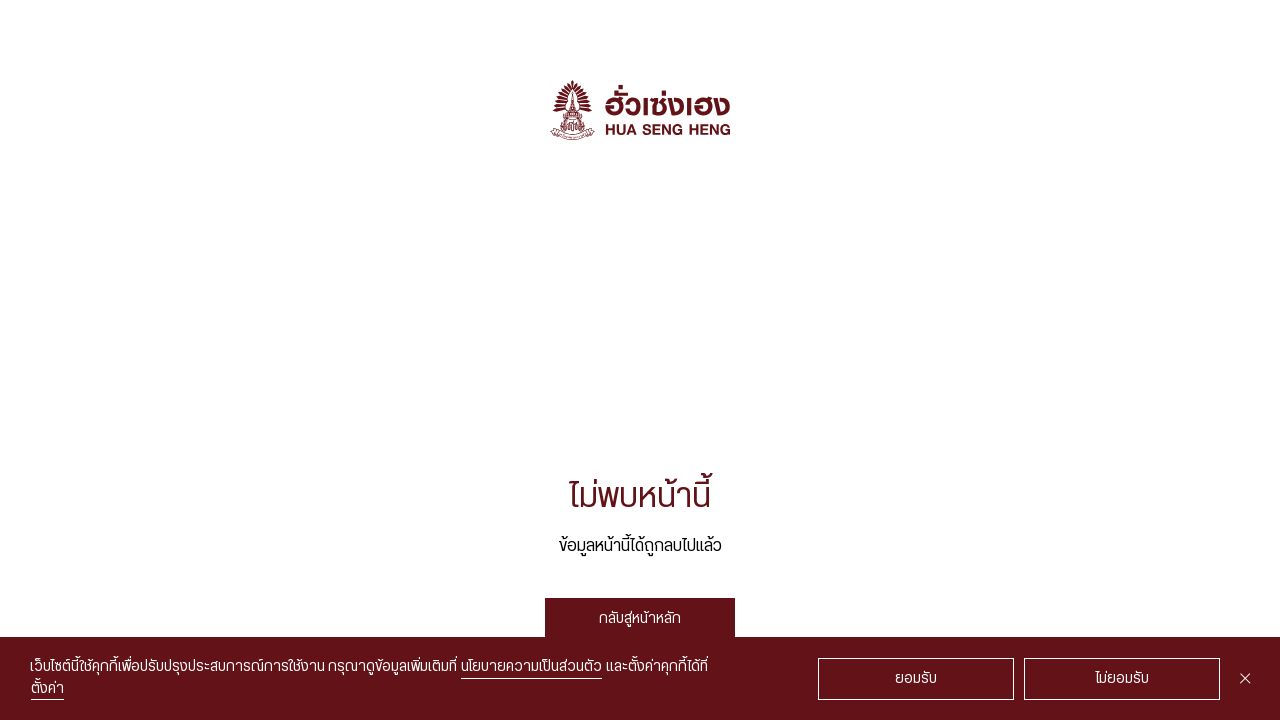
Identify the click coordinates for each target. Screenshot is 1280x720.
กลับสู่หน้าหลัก (640, 619)
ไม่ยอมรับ (1122, 679)
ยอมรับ (916, 679)
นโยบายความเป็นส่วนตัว (531, 667)
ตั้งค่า (47, 689)
